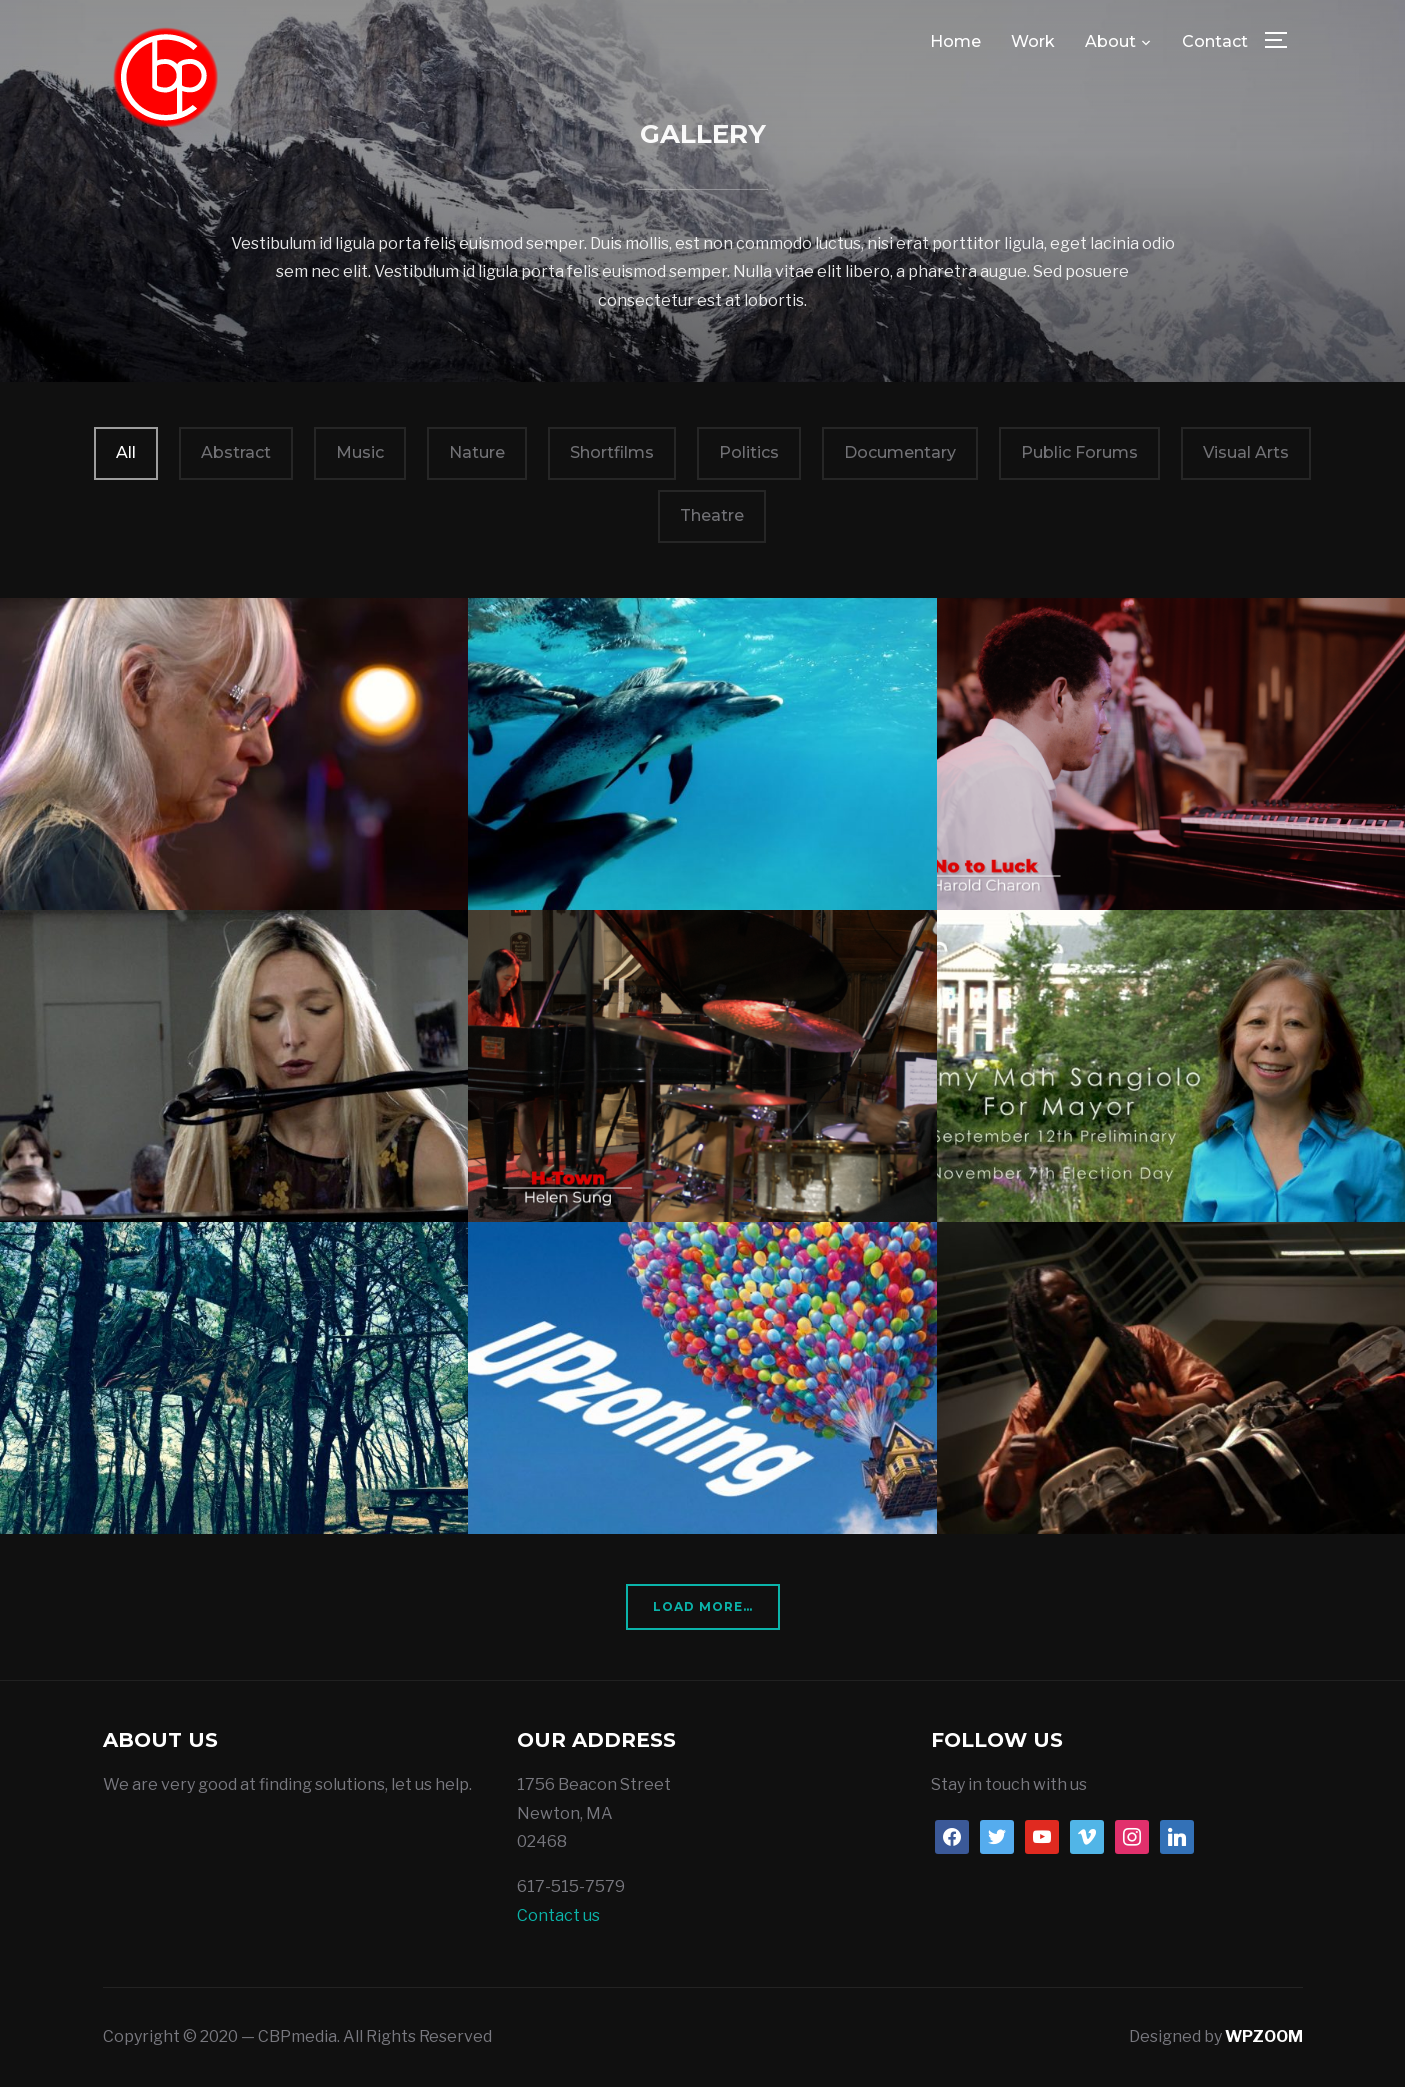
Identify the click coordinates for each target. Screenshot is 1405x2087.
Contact (1215, 41)
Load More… (703, 1606)
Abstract (236, 452)
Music (360, 452)
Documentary (900, 452)
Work (1033, 41)
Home (955, 41)
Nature (477, 452)
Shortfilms (612, 452)
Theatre (712, 515)
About (1110, 41)
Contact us (558, 1915)
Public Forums (1079, 452)
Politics (749, 452)
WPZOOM (1264, 2036)
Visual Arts (1246, 452)
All (126, 452)
